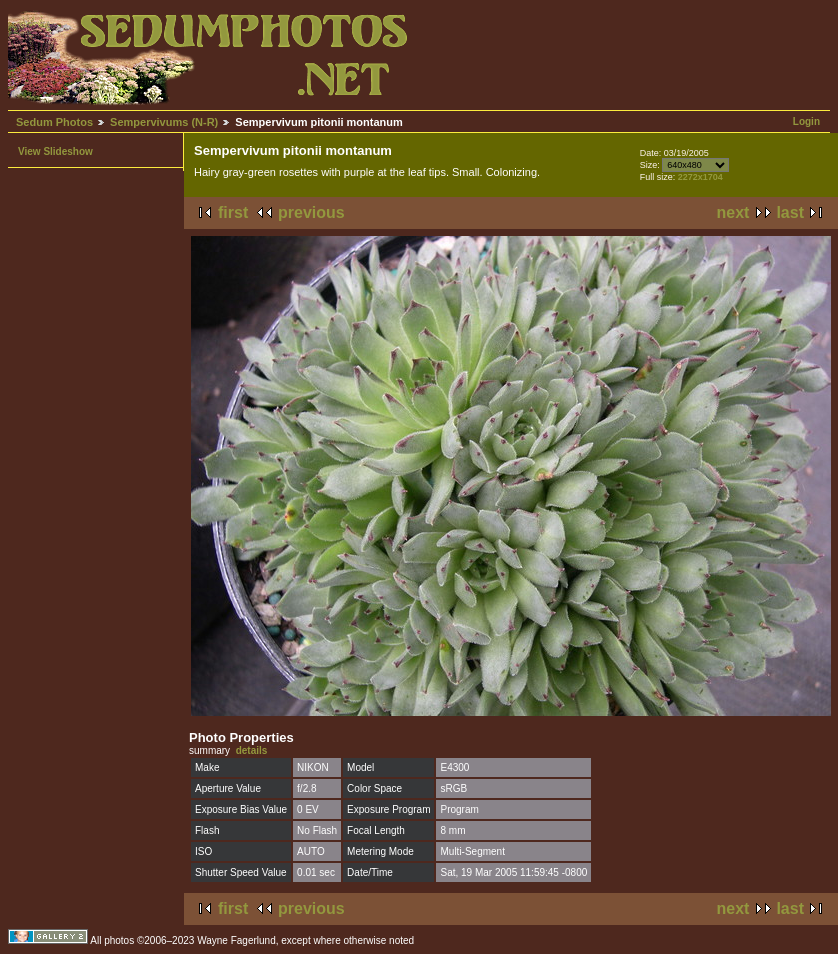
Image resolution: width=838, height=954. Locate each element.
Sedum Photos (54, 122)
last (790, 212)
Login (806, 121)
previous (311, 212)
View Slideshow (55, 151)
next (733, 212)
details (252, 750)
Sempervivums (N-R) (164, 122)
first (233, 212)
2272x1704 (700, 177)
